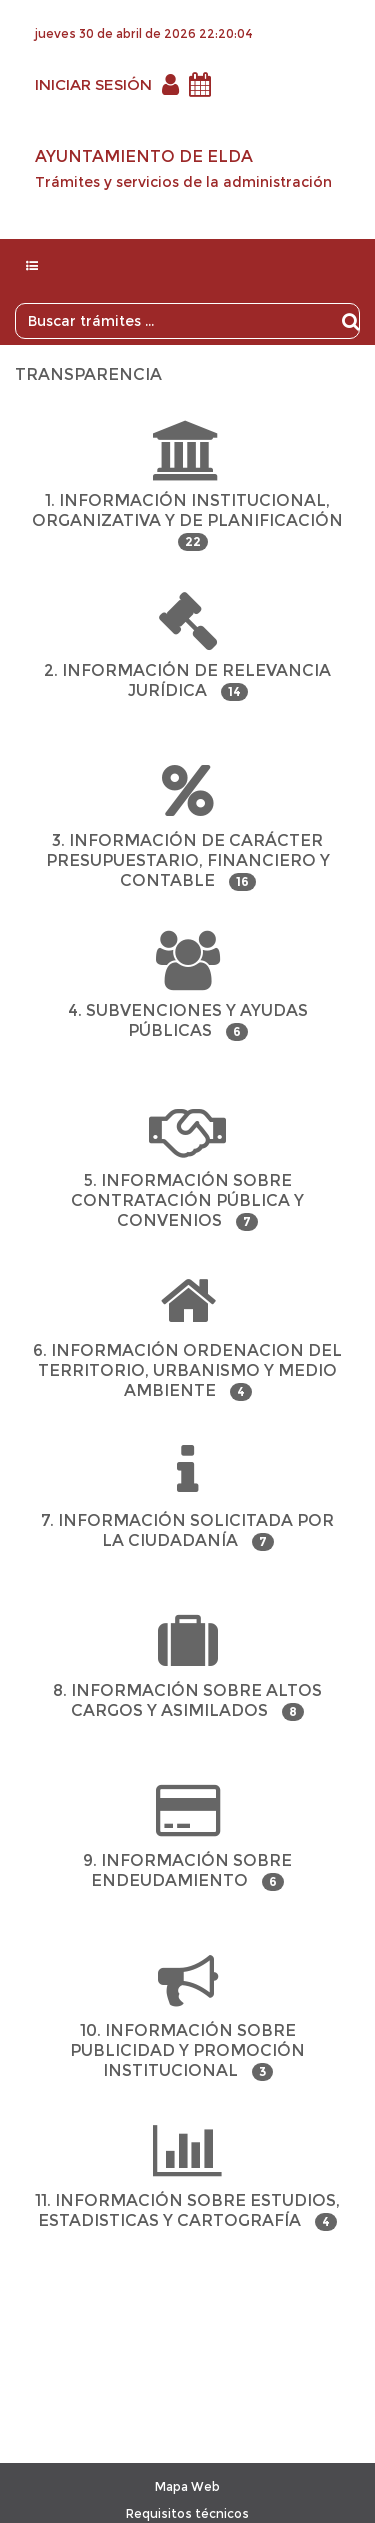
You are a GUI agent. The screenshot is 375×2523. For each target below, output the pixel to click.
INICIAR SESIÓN (93, 84)
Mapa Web (187, 2486)
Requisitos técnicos (187, 2513)
